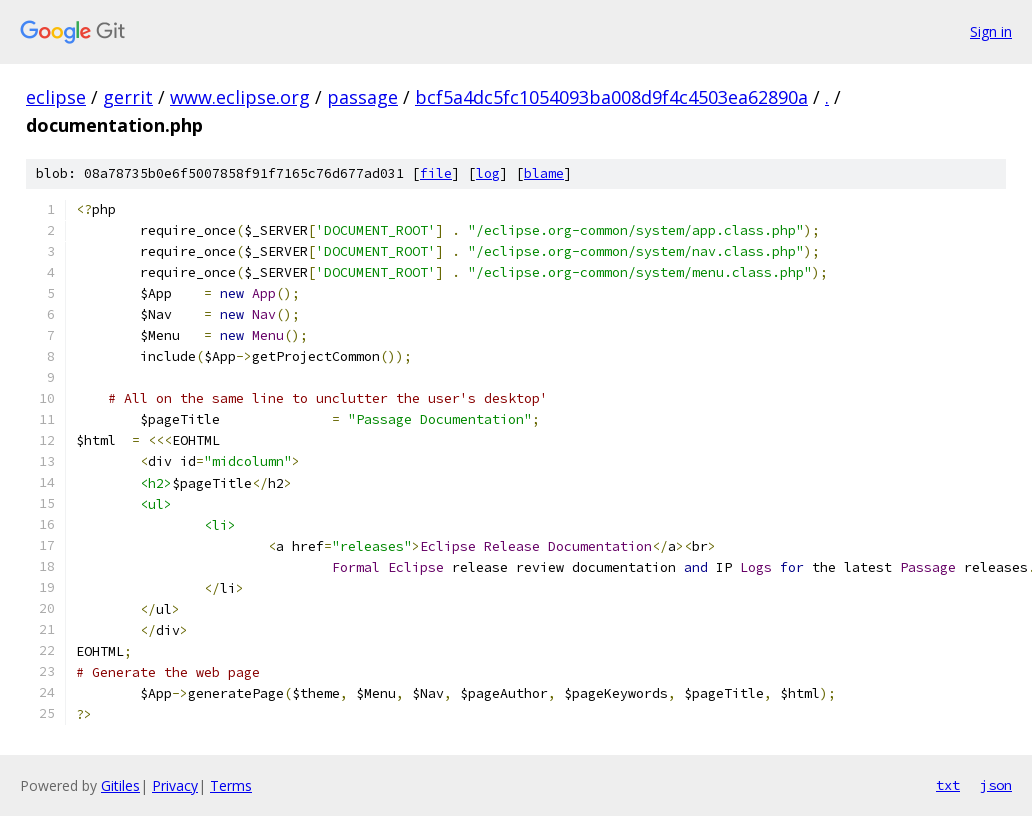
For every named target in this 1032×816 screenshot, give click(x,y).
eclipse (56, 97)
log (488, 173)
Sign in (991, 31)
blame (544, 173)
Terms (231, 785)
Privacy (175, 785)
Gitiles (120, 785)
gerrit (128, 97)
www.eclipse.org (240, 97)
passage (362, 97)
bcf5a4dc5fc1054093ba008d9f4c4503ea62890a (611, 97)
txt (948, 785)
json (996, 785)
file (436, 173)
